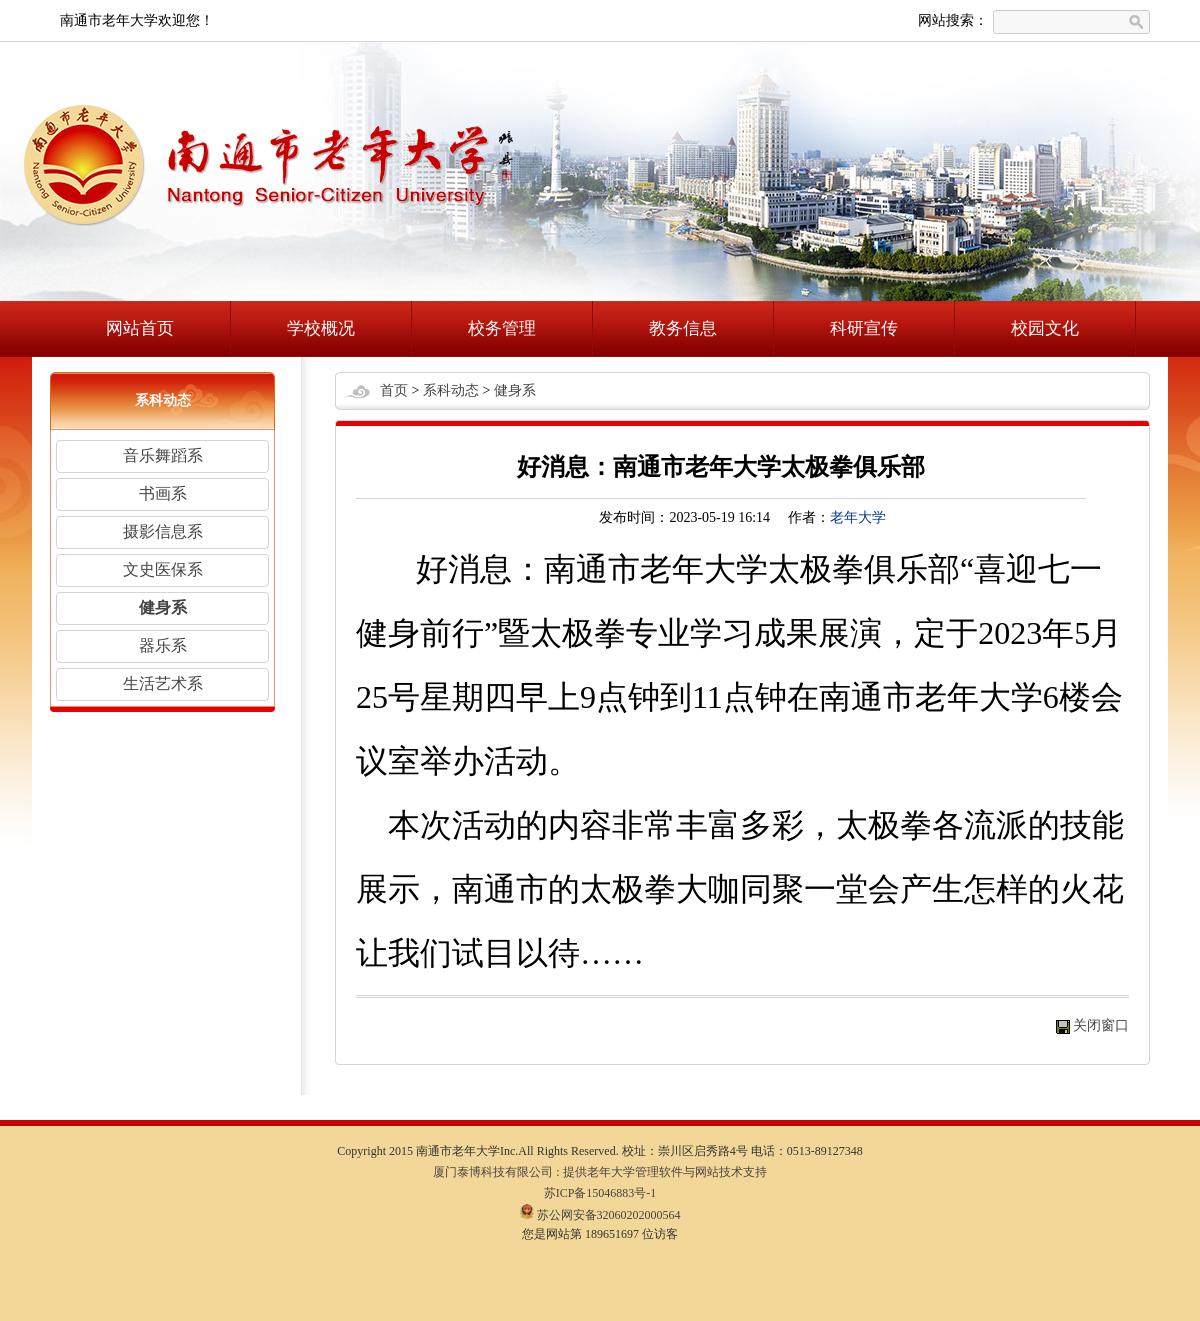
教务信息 (683, 328)
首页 (394, 390)
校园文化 (1045, 328)
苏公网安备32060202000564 (600, 1215)
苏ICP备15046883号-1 (600, 1193)
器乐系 (163, 645)
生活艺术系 (163, 683)
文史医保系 (163, 569)
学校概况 (321, 328)
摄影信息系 (163, 531)
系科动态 (451, 390)
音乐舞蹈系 (163, 455)
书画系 (163, 493)
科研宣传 (864, 328)
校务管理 (502, 328)
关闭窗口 (1101, 1025)
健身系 (163, 607)
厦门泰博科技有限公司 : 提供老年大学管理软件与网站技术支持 (599, 1172)
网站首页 (140, 328)
